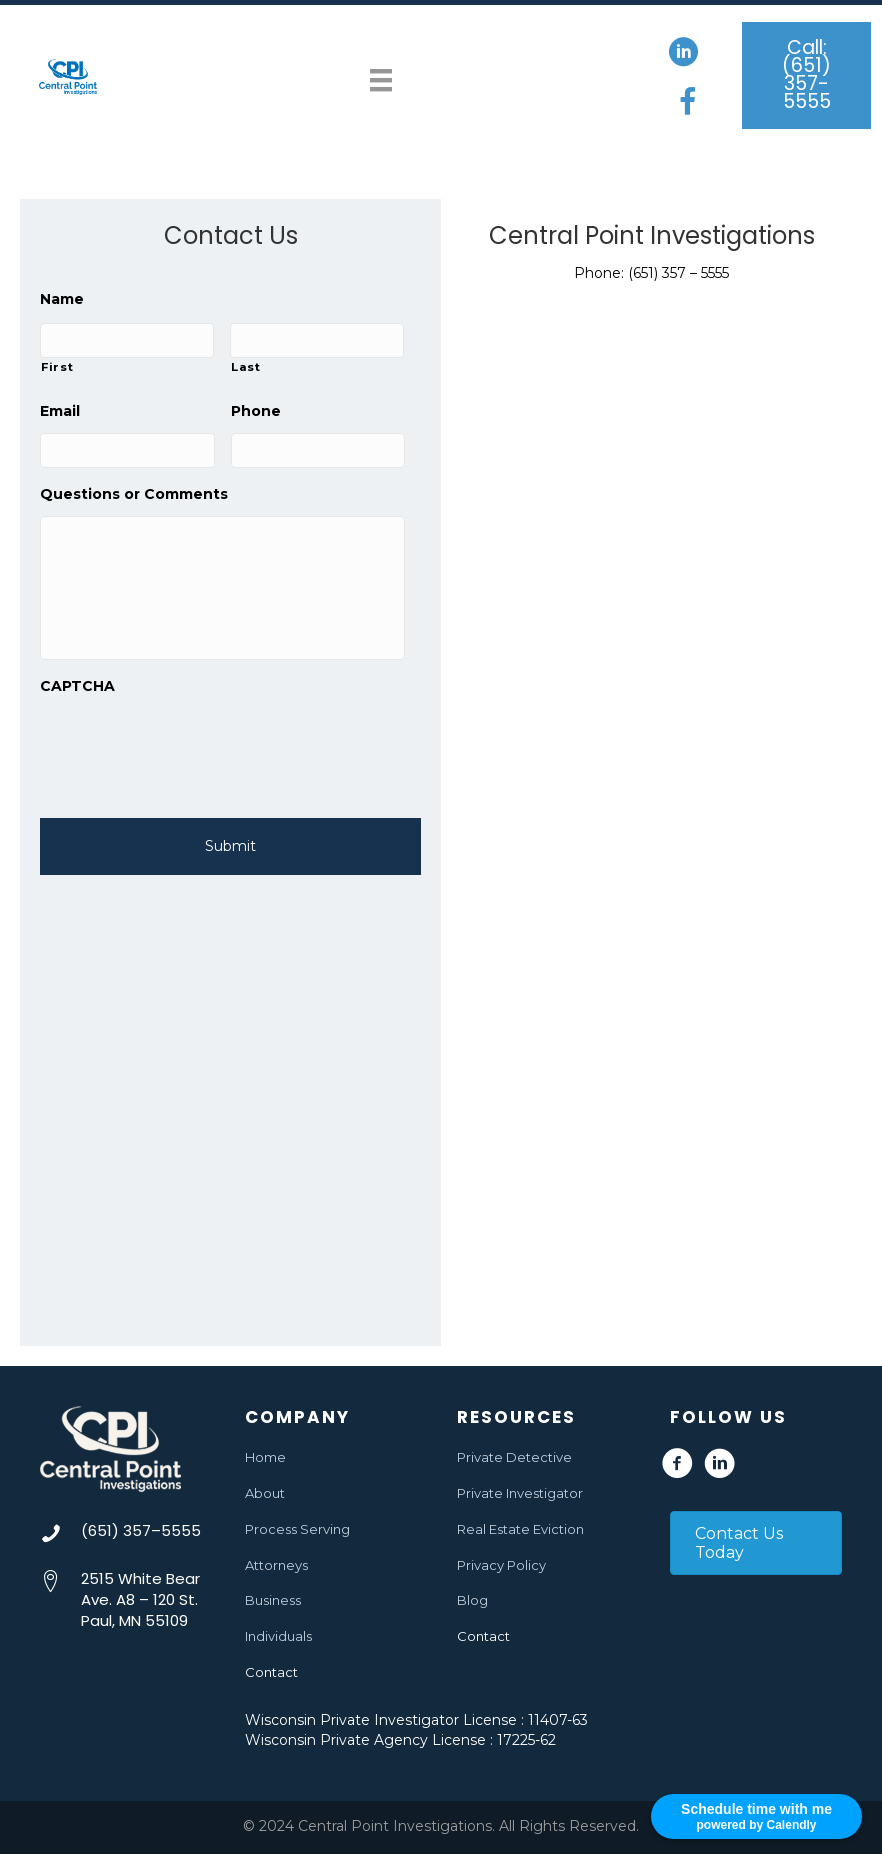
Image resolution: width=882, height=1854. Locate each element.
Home (265, 1457)
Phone (256, 407)
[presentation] (192, 757)
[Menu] (381, 76)
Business (273, 1601)
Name (62, 299)
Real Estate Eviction (520, 1529)
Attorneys (276, 1565)
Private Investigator (520, 1493)
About (265, 1493)
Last (246, 364)
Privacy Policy (501, 1565)
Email (60, 407)
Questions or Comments (134, 487)
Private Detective (514, 1457)
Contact (271, 1672)
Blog (472, 1601)
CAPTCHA (77, 696)
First (57, 364)
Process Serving (297, 1529)
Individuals (278, 1637)
